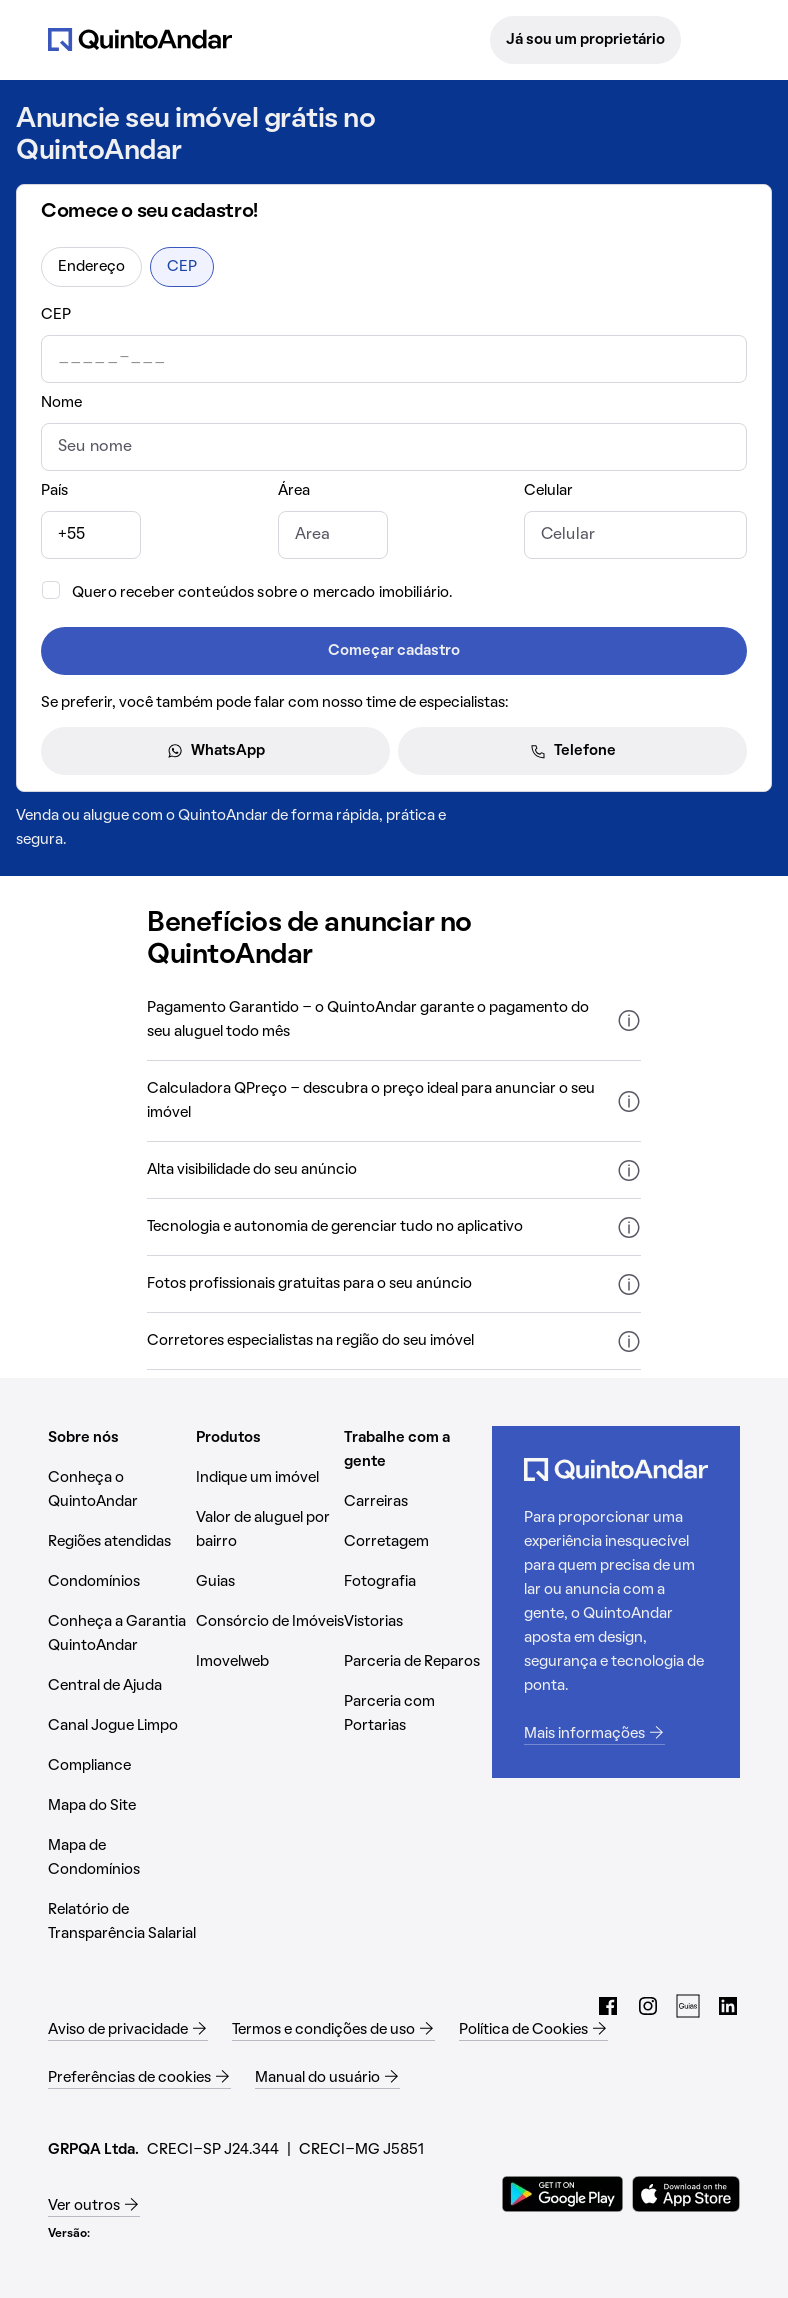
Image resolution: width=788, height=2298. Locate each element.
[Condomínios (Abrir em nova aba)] (122, 1582)
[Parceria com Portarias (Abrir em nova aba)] (418, 1714)
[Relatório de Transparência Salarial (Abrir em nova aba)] (122, 1922)
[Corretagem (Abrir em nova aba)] (418, 1542)
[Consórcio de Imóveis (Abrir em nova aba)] (270, 1622)
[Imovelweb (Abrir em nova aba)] (270, 1662)
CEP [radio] (182, 267)
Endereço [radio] (91, 267)
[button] (393, 1020)
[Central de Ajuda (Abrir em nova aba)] (122, 1686)
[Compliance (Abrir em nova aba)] (122, 1766)
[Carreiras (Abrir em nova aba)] (418, 1502)
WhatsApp (216, 751)
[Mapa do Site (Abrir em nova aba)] (122, 1806)
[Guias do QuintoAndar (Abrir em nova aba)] (688, 2006)
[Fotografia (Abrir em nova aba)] (418, 1582)
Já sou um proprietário (585, 40)
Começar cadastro (394, 651)
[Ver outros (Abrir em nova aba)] (94, 2206)
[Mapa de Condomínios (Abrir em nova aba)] (122, 1858)
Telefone (573, 751)
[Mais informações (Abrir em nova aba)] (616, 1734)
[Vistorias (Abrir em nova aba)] (418, 1622)
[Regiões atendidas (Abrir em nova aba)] (122, 1542)
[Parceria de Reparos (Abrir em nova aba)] (418, 1662)
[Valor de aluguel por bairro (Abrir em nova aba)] (270, 1530)
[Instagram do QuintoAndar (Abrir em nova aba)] (648, 2006)
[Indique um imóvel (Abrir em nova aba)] (270, 1478)
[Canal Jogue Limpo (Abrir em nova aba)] (122, 1726)
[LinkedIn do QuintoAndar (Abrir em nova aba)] (728, 2006)
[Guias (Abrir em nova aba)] (270, 1582)
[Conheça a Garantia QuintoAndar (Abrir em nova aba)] (122, 1634)
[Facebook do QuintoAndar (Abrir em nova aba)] (608, 2006)
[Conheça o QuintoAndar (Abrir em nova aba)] (122, 1490)
